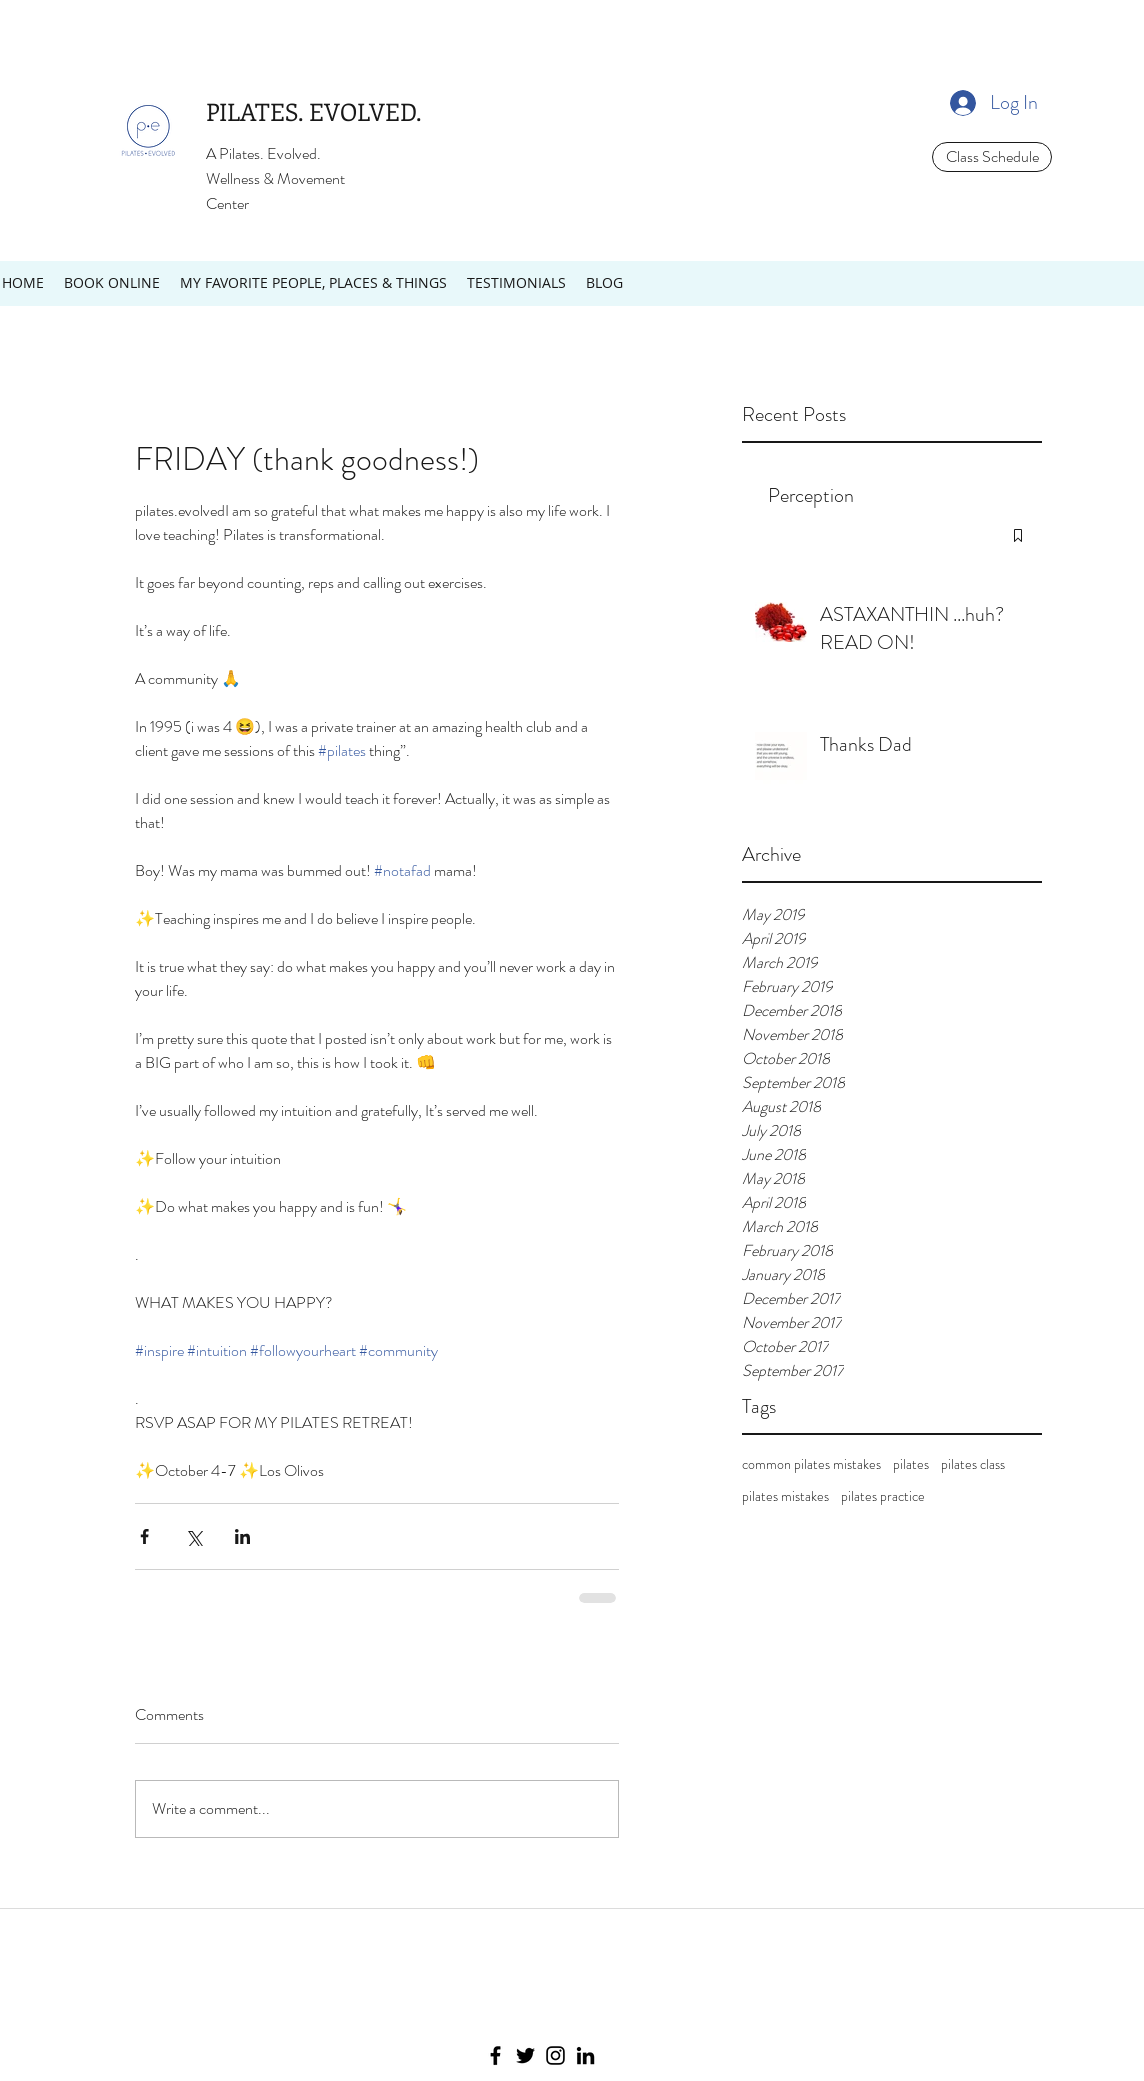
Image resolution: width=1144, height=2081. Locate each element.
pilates (911, 1464)
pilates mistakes (785, 1496)
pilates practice (883, 1496)
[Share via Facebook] (144, 1536)
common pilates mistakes (811, 1464)
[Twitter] (525, 2055)
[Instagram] (555, 2055)
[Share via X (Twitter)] (193, 1536)
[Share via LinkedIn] (242, 1536)
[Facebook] (495, 2055)
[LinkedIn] (585, 2055)
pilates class (973, 1464)
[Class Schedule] (992, 157)
